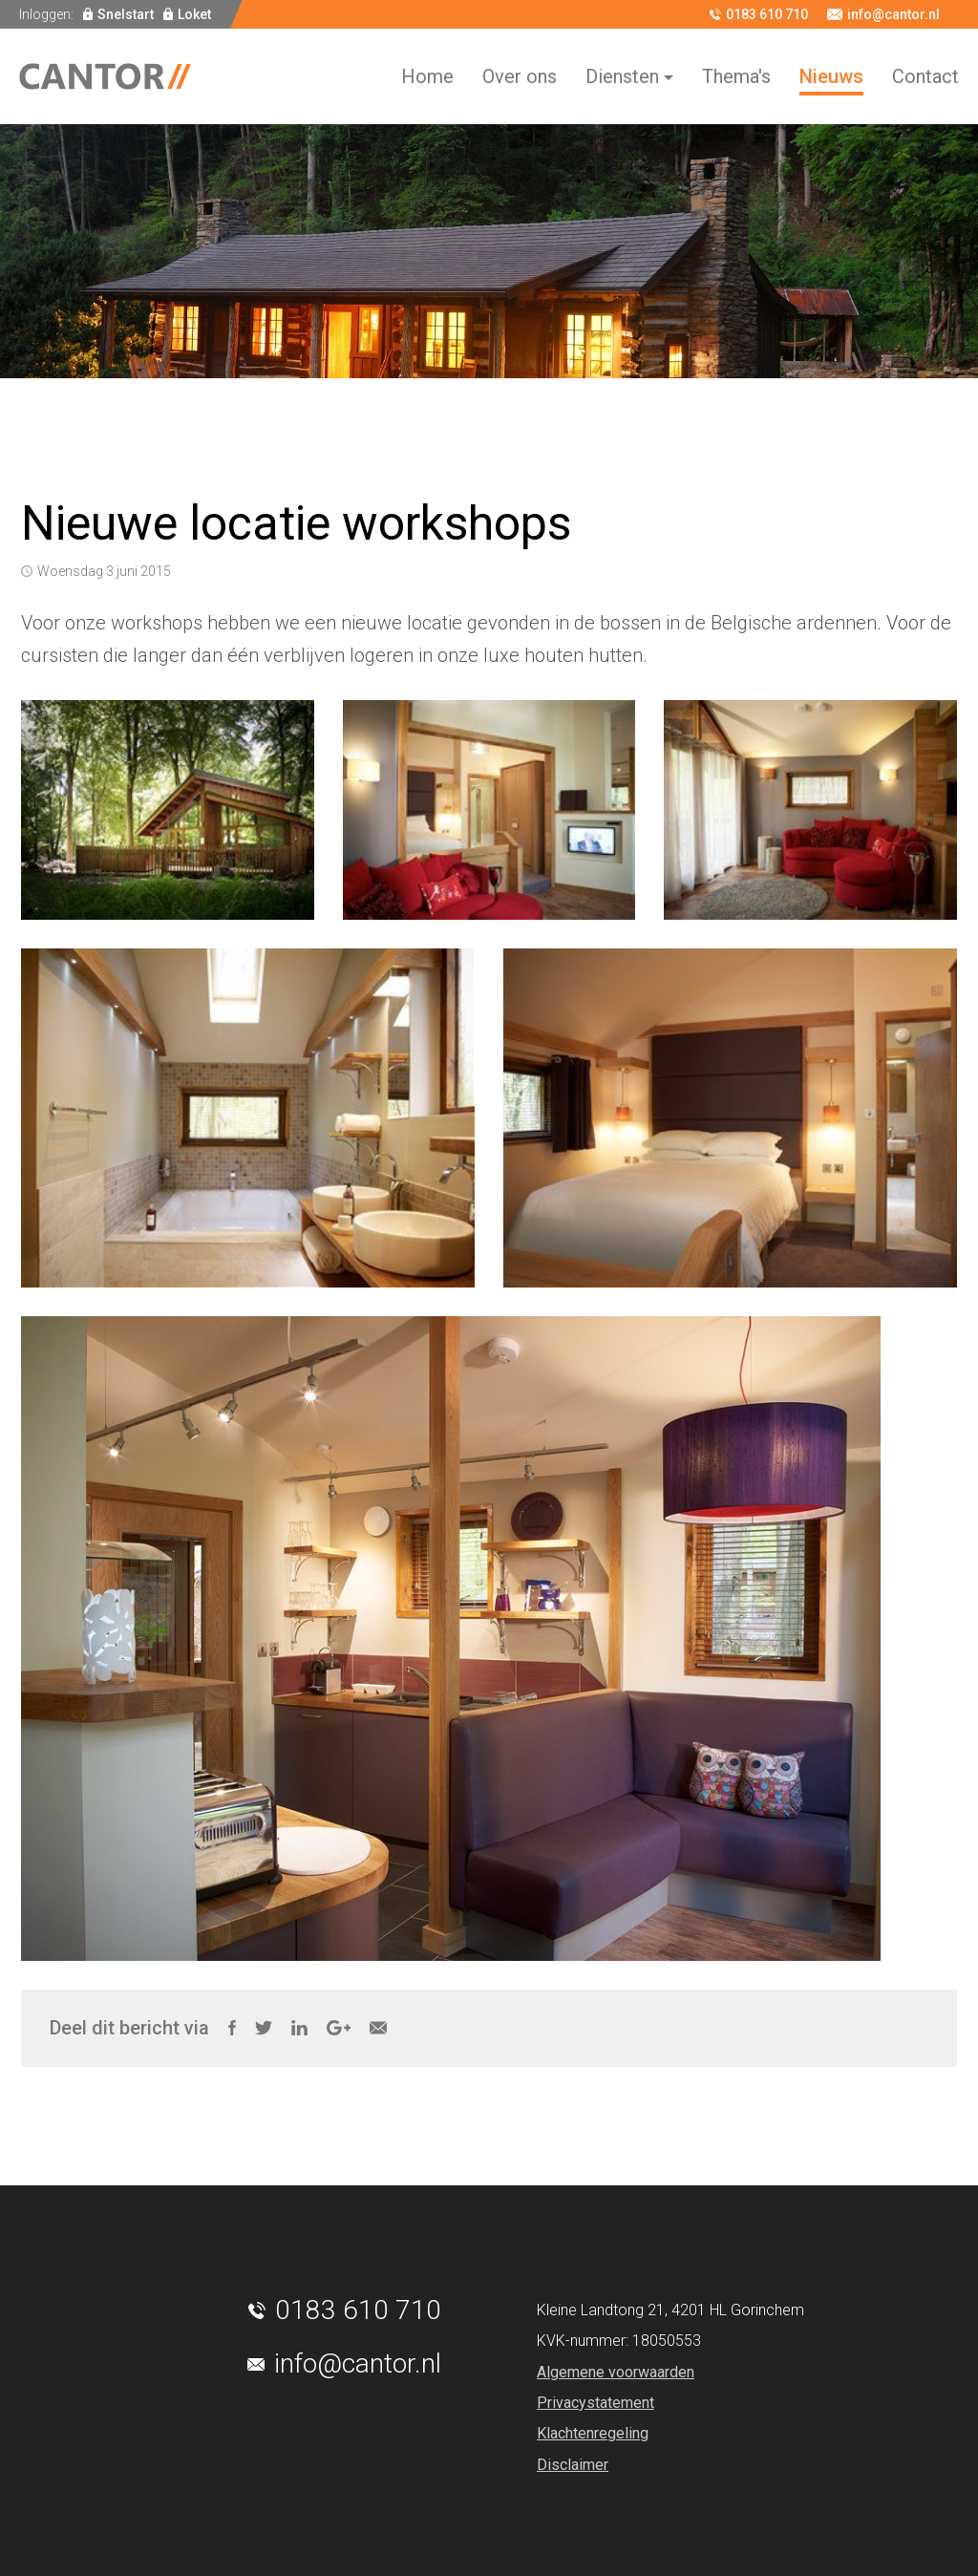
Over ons (519, 76)
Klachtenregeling (592, 2433)
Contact (925, 76)
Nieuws (831, 76)
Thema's (736, 76)
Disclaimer (572, 2465)
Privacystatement (595, 2403)
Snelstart (125, 14)
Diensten (622, 76)
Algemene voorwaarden (615, 2372)
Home (427, 76)
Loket (194, 14)
